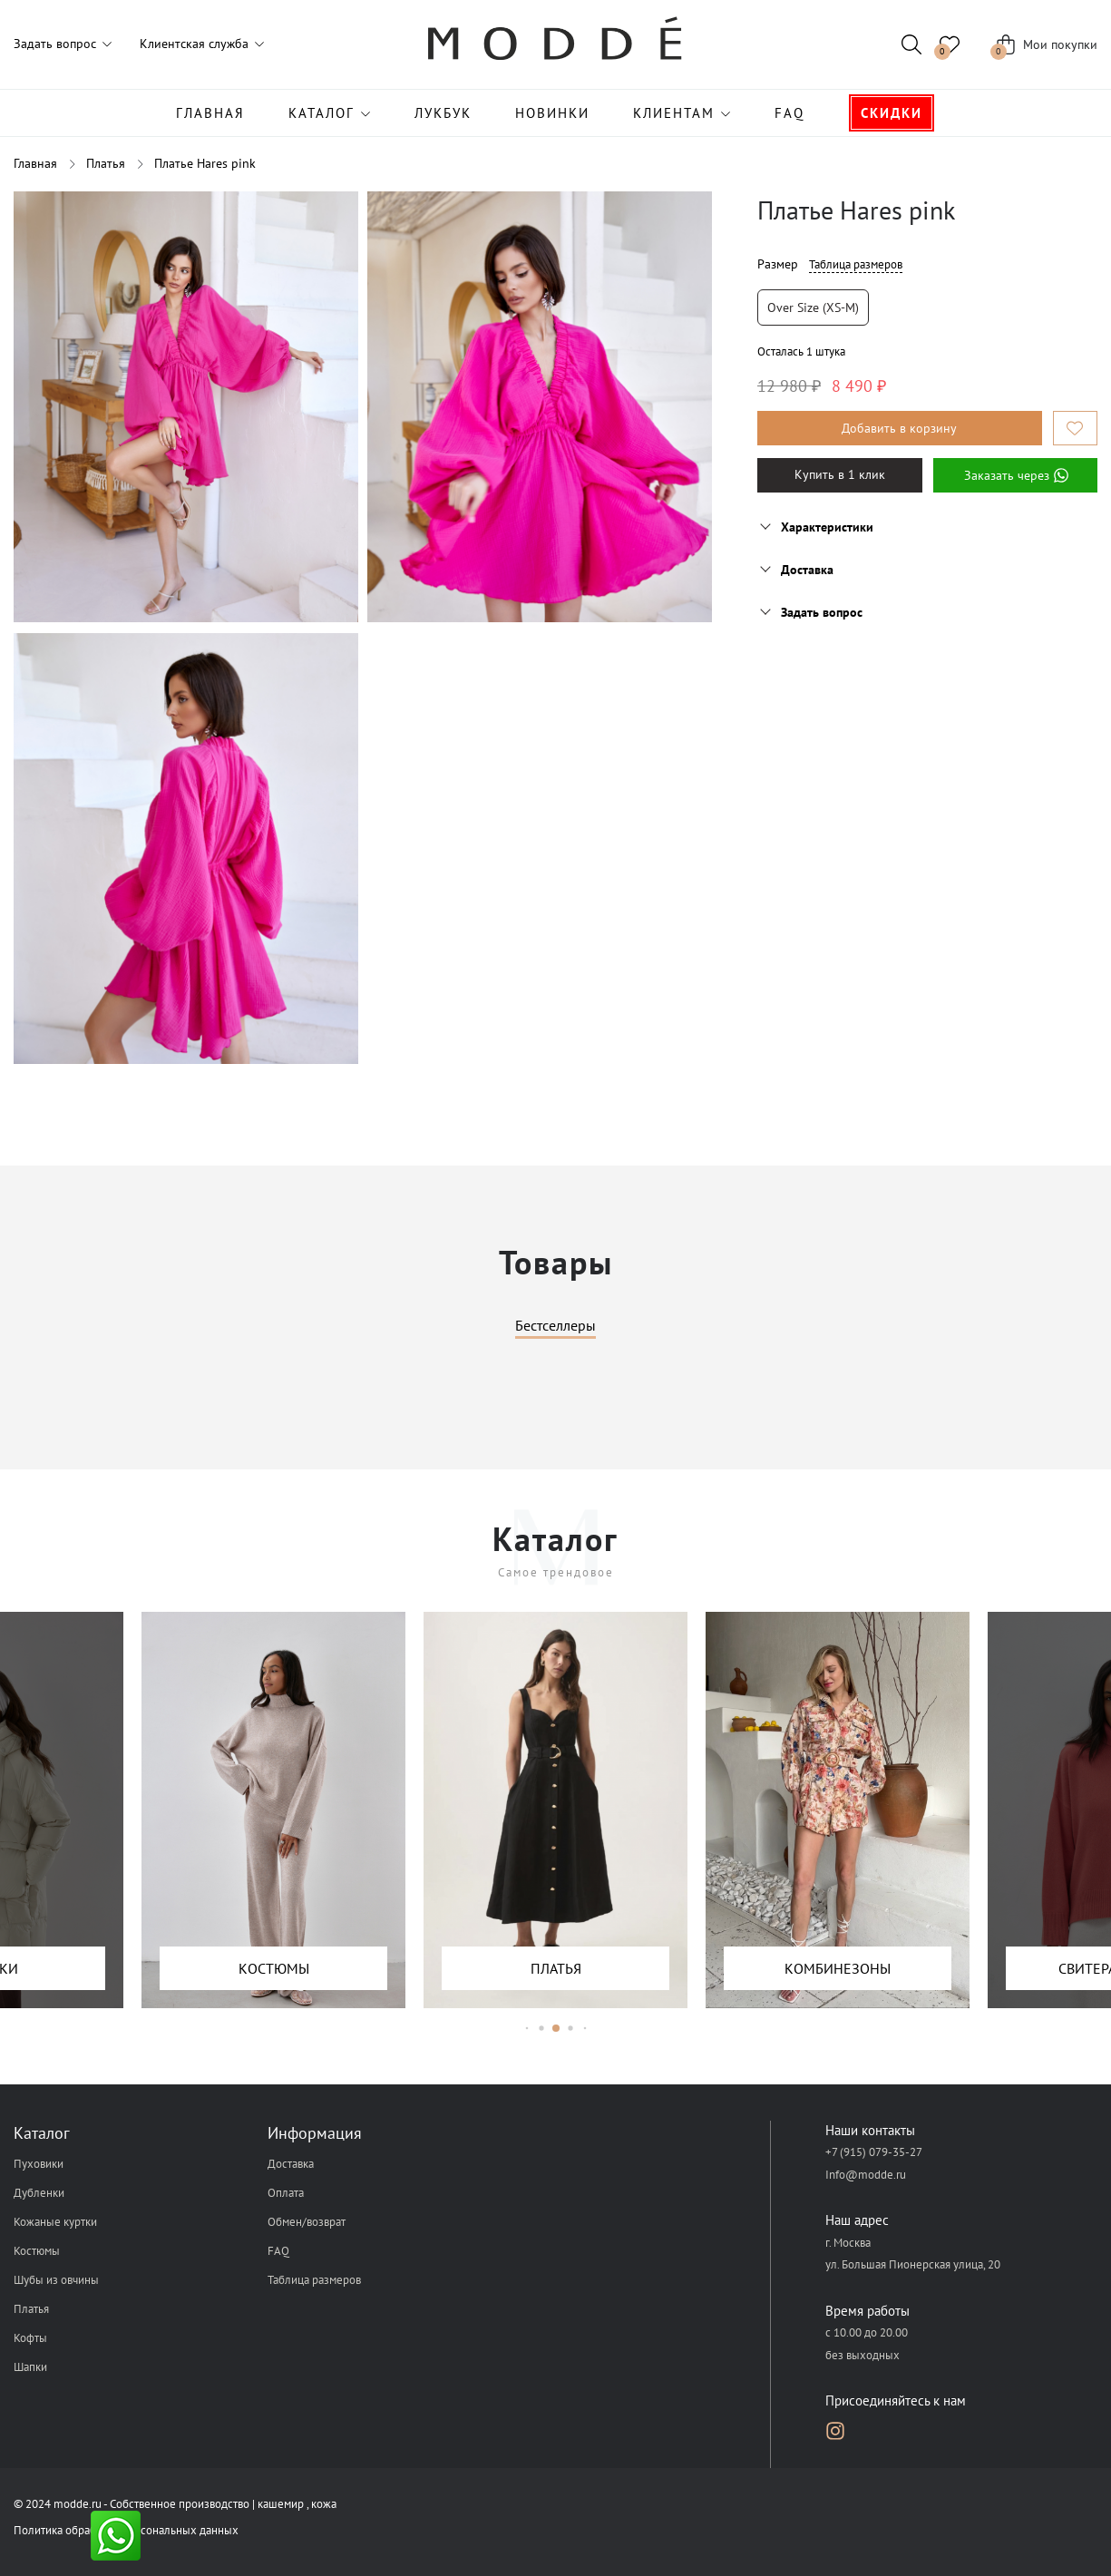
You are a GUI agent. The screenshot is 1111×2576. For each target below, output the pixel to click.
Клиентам (674, 113)
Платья (31, 2309)
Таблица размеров (855, 264)
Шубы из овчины (56, 2280)
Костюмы (37, 2251)
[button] (526, 2028)
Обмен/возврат (307, 2222)
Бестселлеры (555, 1326)
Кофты (30, 2338)
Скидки (891, 113)
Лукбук (443, 113)
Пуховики (38, 2163)
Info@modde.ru (865, 2174)
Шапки (30, 2367)
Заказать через (1015, 475)
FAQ (789, 113)
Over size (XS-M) (813, 307)
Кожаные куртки (55, 2222)
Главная (210, 113)
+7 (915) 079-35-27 (873, 2153)
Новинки (552, 113)
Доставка (291, 2163)
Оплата (286, 2192)
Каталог (321, 113)
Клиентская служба (194, 43)
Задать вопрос (55, 43)
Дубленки (39, 2192)
